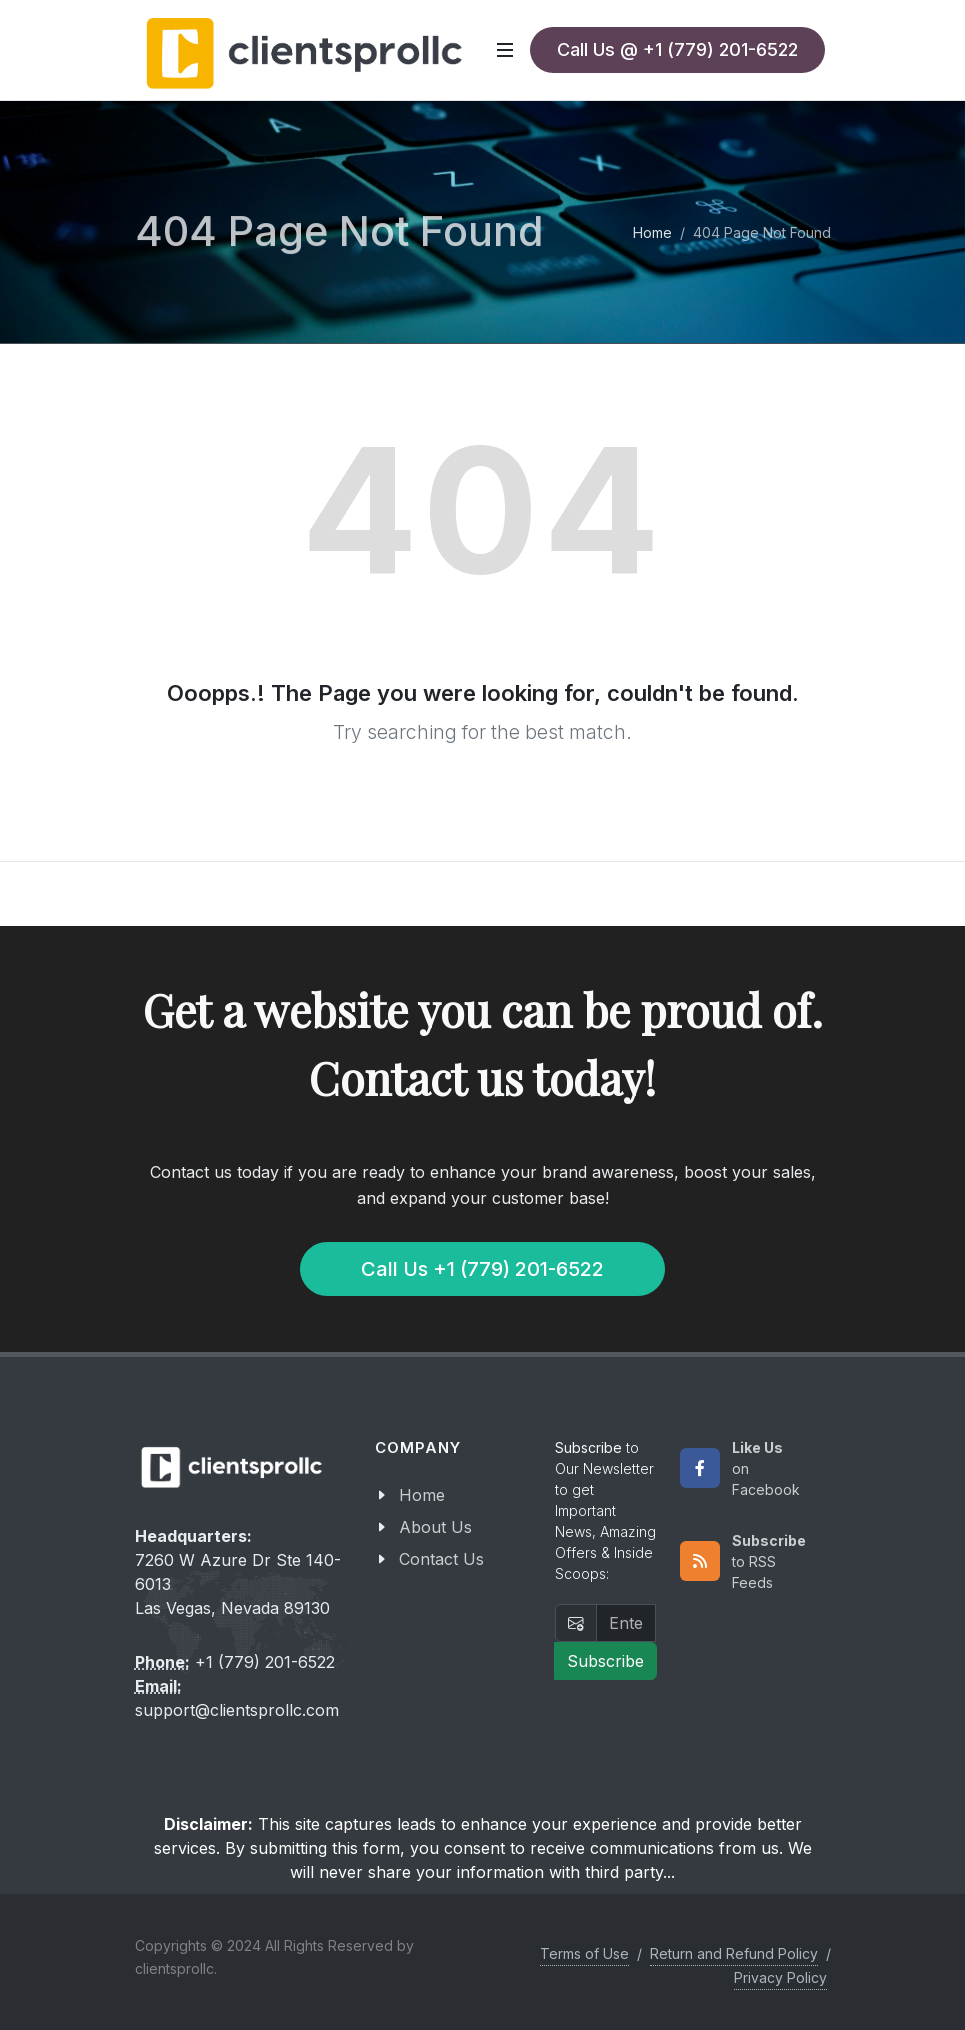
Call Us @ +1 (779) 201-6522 (677, 49)
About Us (435, 1527)
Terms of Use (584, 1953)
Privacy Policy (780, 1977)
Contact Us (441, 1559)
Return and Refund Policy (734, 1953)
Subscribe (605, 1661)
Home (652, 232)
